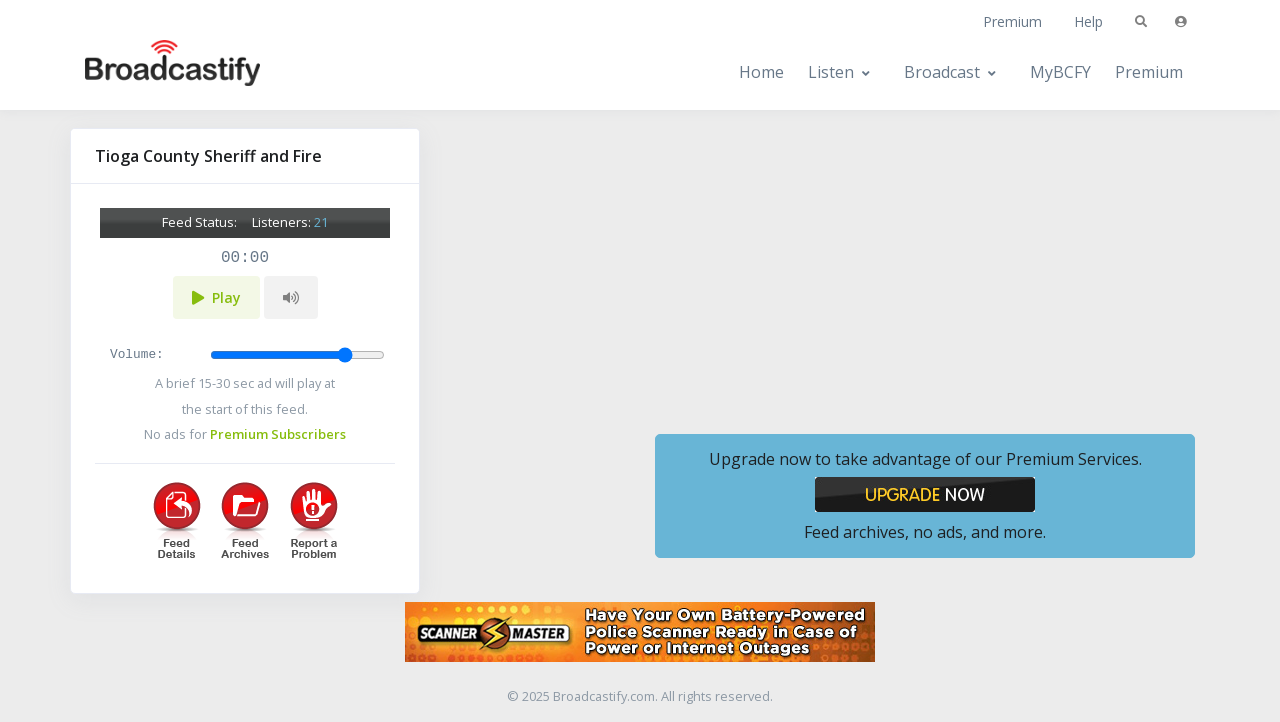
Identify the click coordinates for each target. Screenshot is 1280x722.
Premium (1012, 21)
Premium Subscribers (278, 434)
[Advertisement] (925, 268)
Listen (831, 72)
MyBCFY (1060, 72)
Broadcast (942, 72)
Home (761, 72)
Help (1088, 21)
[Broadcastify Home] (153, 72)
